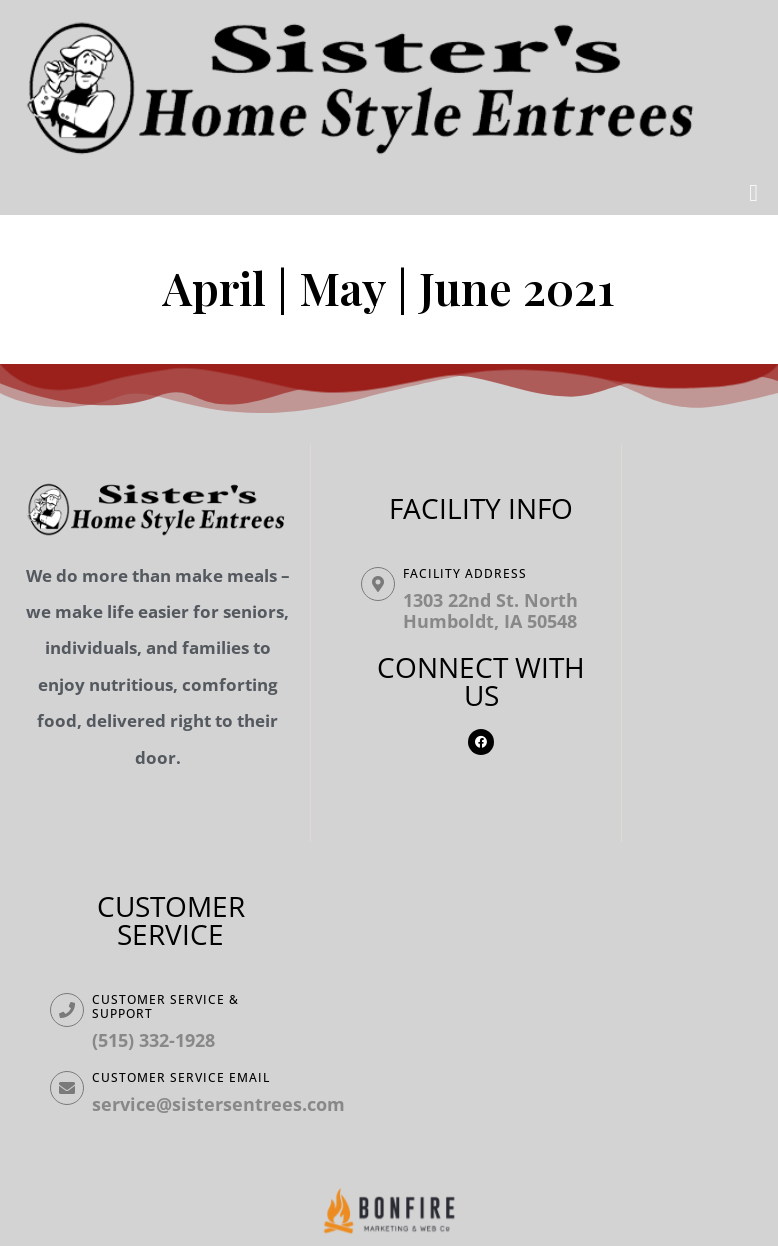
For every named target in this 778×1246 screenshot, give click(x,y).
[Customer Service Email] (67, 1088)
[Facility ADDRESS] (378, 584)
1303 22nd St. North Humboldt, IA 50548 (490, 611)
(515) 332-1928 (153, 1040)
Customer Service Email (181, 1077)
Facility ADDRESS (465, 573)
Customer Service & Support (165, 1006)
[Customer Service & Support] (67, 1010)
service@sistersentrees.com (218, 1104)
